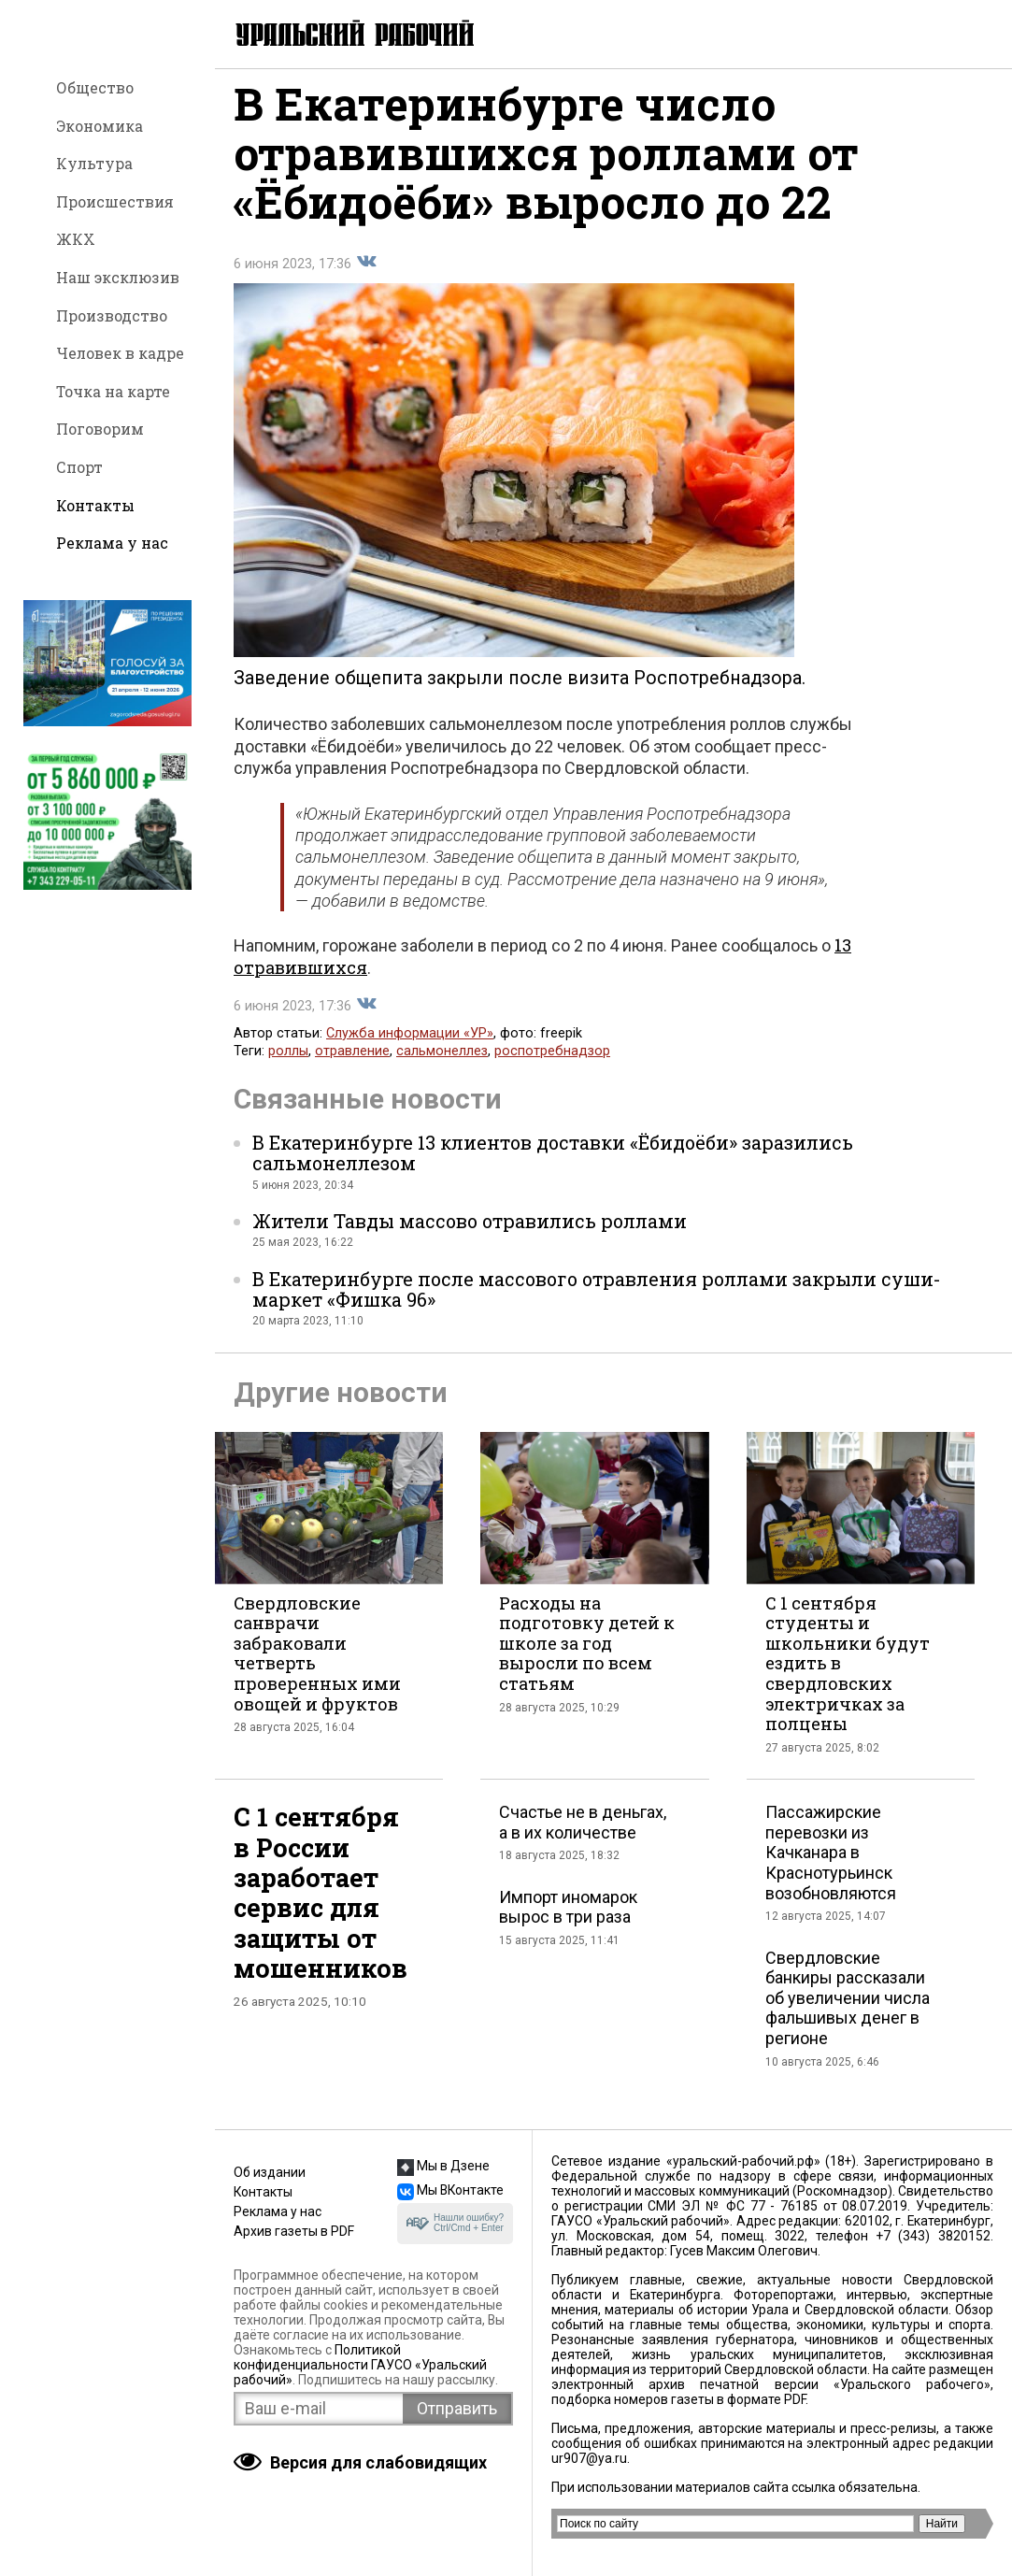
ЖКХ (75, 239)
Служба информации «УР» (409, 1046)
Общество (95, 87)
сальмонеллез (442, 1064)
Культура (94, 163)
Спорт (79, 467)
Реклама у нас (112, 542)
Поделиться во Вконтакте (366, 275)
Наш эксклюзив (117, 277)
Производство (111, 315)
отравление (352, 1064)
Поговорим (100, 428)
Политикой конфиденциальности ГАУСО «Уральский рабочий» (360, 2364)
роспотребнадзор (552, 1064)
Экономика (99, 126)
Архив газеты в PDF (294, 2231)
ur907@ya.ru (589, 2458)
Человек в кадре (120, 353)
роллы (288, 1064)
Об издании (270, 2172)
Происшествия (115, 201)
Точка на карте (113, 391)
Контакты (95, 505)
